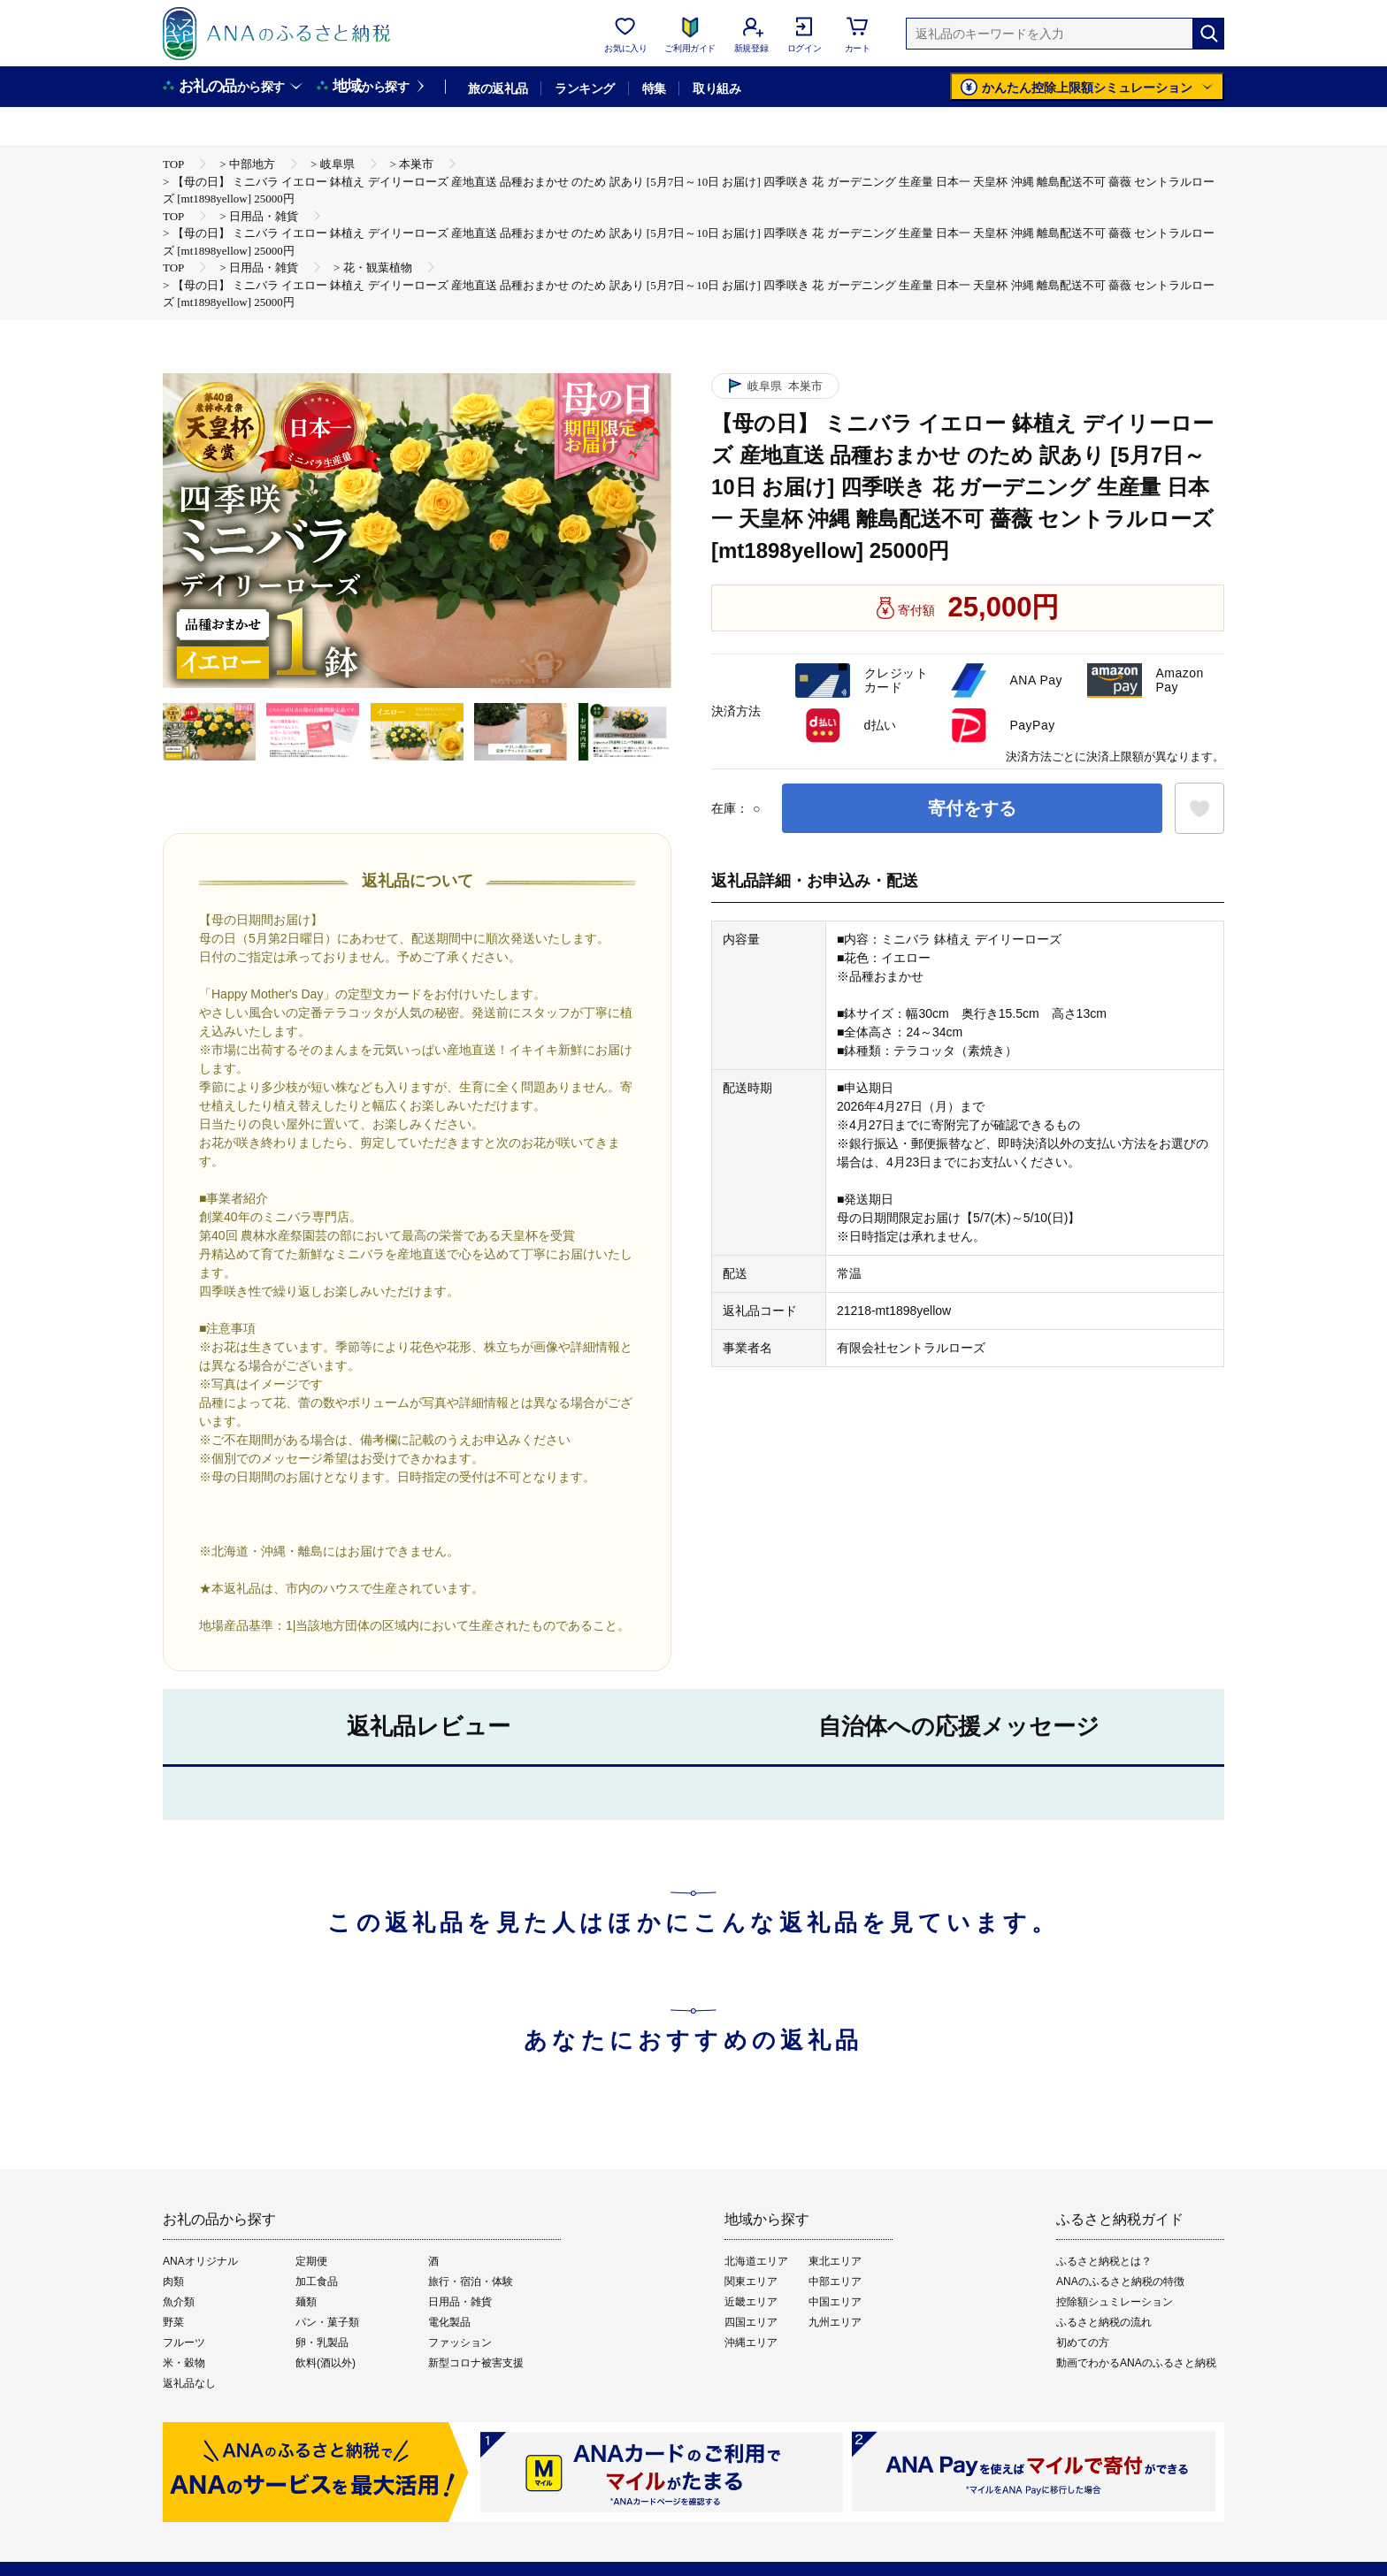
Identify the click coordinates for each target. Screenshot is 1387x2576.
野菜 (173, 2322)
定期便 (311, 2261)
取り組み (716, 88)
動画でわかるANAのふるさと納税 (1136, 2363)
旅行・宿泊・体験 (470, 2281)
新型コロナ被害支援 (476, 2363)
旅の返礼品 (497, 88)
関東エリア (751, 2281)
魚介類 (179, 2302)
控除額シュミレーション (1114, 2302)
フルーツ (184, 2342)
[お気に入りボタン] (1199, 808)
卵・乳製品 (322, 2342)
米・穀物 (184, 2363)
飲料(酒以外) (325, 2363)
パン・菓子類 (327, 2322)
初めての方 (1082, 2342)
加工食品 (316, 2281)
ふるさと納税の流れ (1104, 2322)
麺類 (306, 2302)
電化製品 (449, 2322)
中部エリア (835, 2281)
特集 (654, 88)
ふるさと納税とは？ (1104, 2261)
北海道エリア (756, 2261)
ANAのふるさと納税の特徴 (1120, 2281)
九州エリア (835, 2322)
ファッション (460, 2342)
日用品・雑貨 (460, 2302)
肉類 (173, 2281)
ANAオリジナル (200, 2261)
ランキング (584, 88)
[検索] (1208, 34)
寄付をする (972, 808)
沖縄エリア (751, 2342)
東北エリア (835, 2261)
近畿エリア (751, 2302)
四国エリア (751, 2322)
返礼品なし (189, 2383)
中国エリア (835, 2302)
